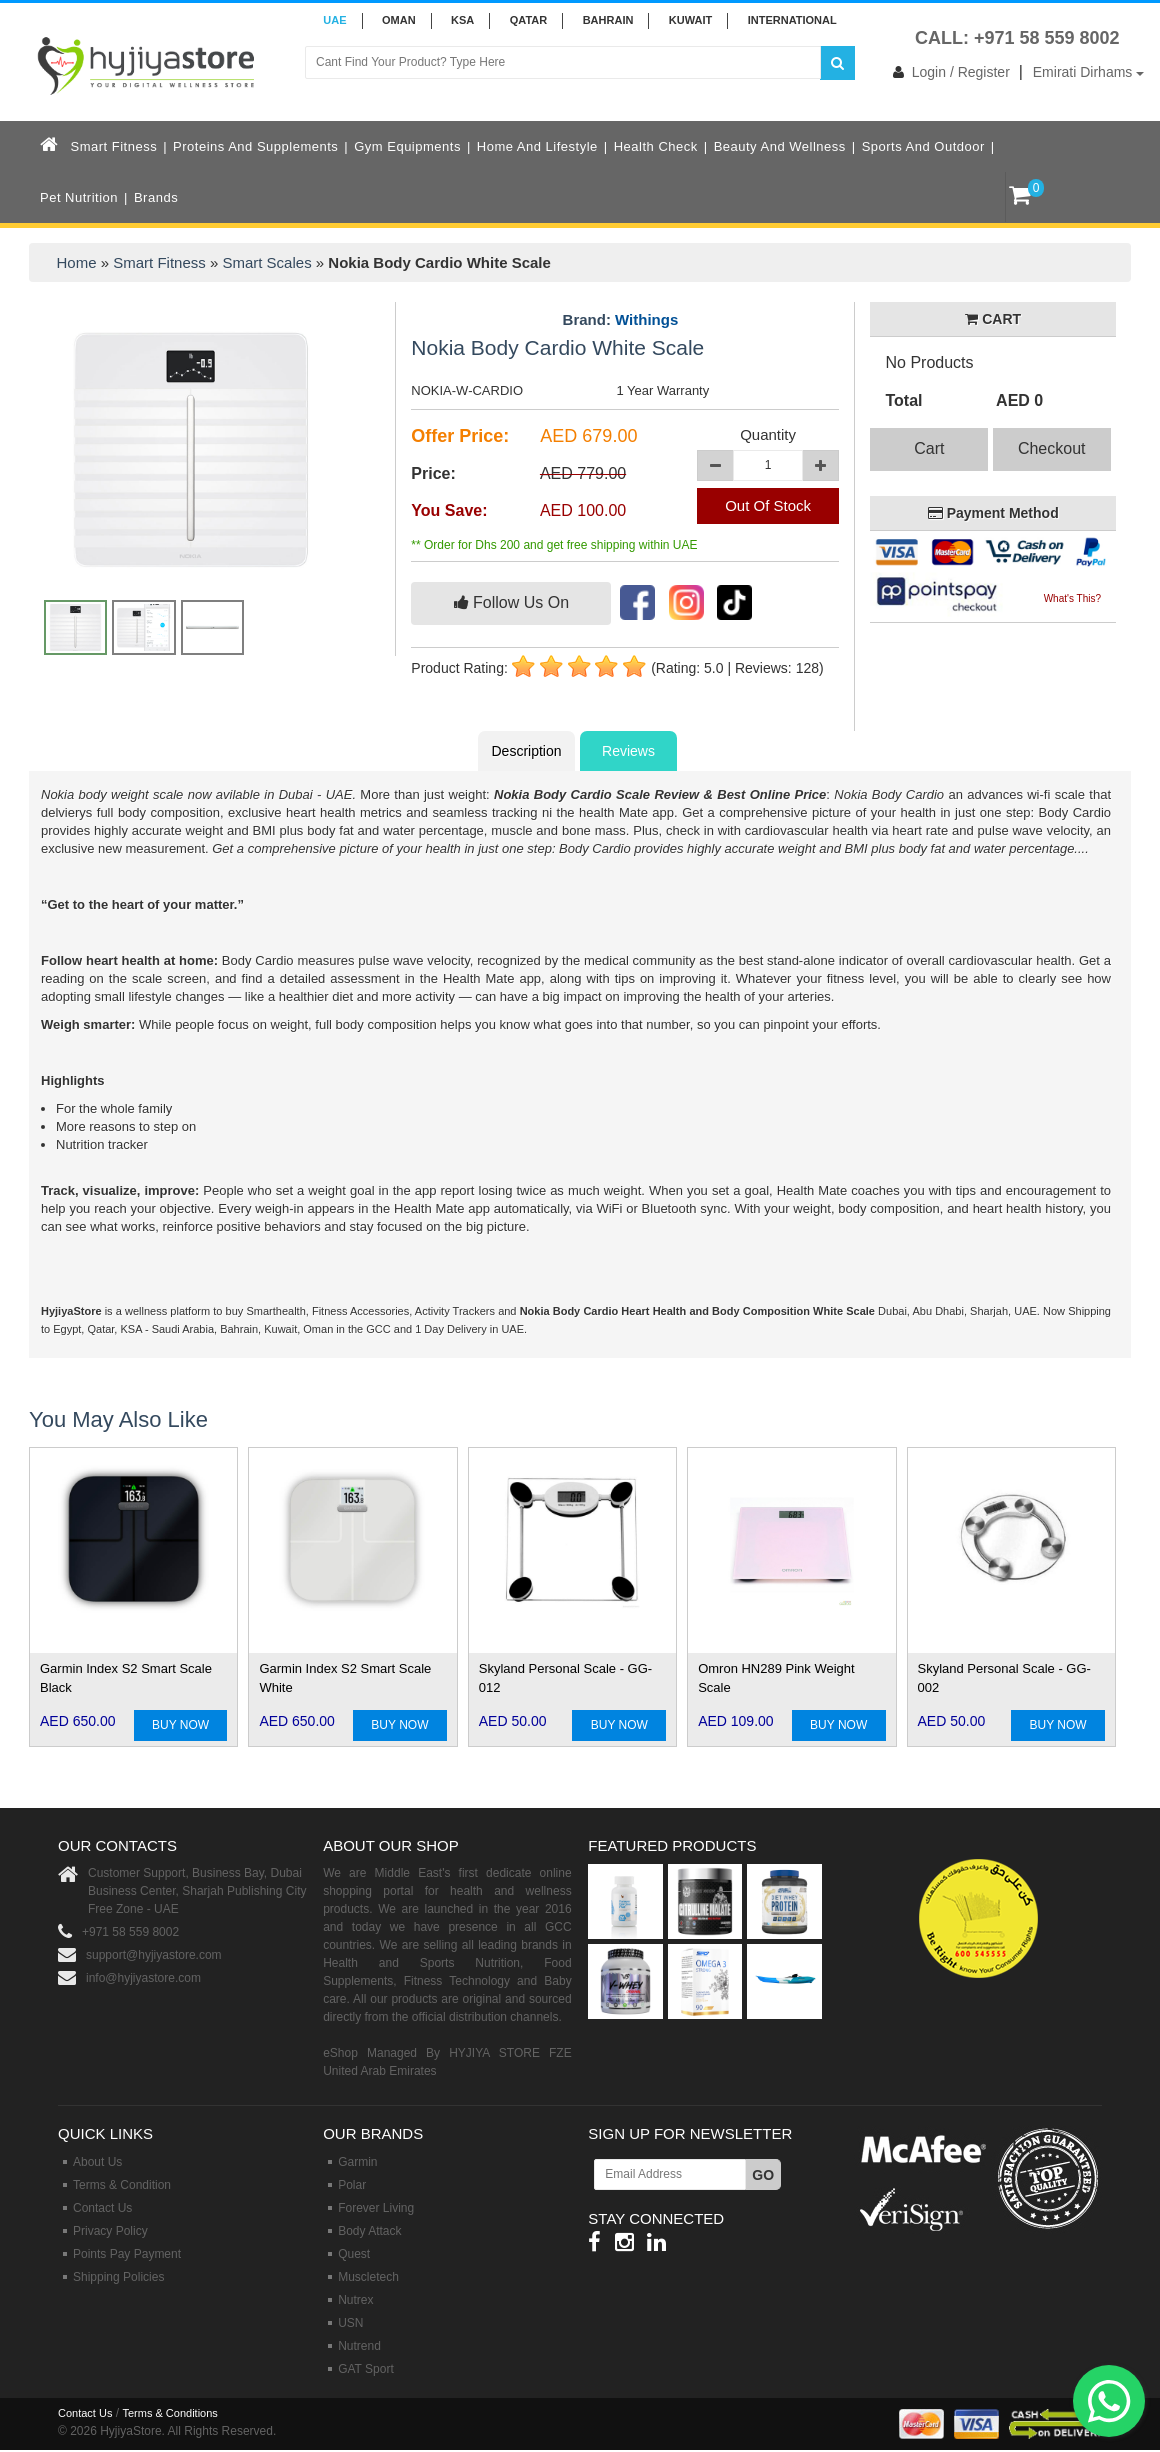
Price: (433, 473)
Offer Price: (460, 436)
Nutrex (355, 2300)
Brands (156, 197)
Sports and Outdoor (923, 146)
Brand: (621, 320)
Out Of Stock (768, 505)
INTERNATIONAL (792, 20)
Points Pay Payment (127, 2254)
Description (526, 751)
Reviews (628, 751)
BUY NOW (180, 1725)
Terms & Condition (122, 2185)
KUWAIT (690, 20)
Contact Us (102, 2208)
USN (350, 2323)
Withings (646, 319)
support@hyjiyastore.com (154, 1955)
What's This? (1072, 598)
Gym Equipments (407, 146)
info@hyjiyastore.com (143, 1978)
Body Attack (369, 2231)
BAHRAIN (608, 20)
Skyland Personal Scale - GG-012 (565, 1678)
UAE (334, 20)
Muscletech (368, 2277)
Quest (354, 2254)
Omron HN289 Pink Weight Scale (776, 1678)
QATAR (528, 20)
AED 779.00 (583, 473)
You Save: (449, 510)
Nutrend (359, 2346)
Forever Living (376, 2208)
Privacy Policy (110, 2231)
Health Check (656, 146)
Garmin (357, 2162)
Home (77, 262)
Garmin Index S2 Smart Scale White (345, 1678)
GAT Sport (366, 2369)
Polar (352, 2185)
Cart (929, 448)
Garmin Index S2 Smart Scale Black (126, 1678)
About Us (97, 2162)
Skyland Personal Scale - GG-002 (1004, 1678)
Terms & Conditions (169, 2413)
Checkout (1052, 448)
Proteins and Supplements (255, 146)
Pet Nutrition (79, 197)
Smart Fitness (114, 146)
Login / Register (947, 72)
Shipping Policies (118, 2277)
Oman (399, 20)
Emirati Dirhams (1088, 72)
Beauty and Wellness (780, 146)
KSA (462, 20)
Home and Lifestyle (537, 146)
